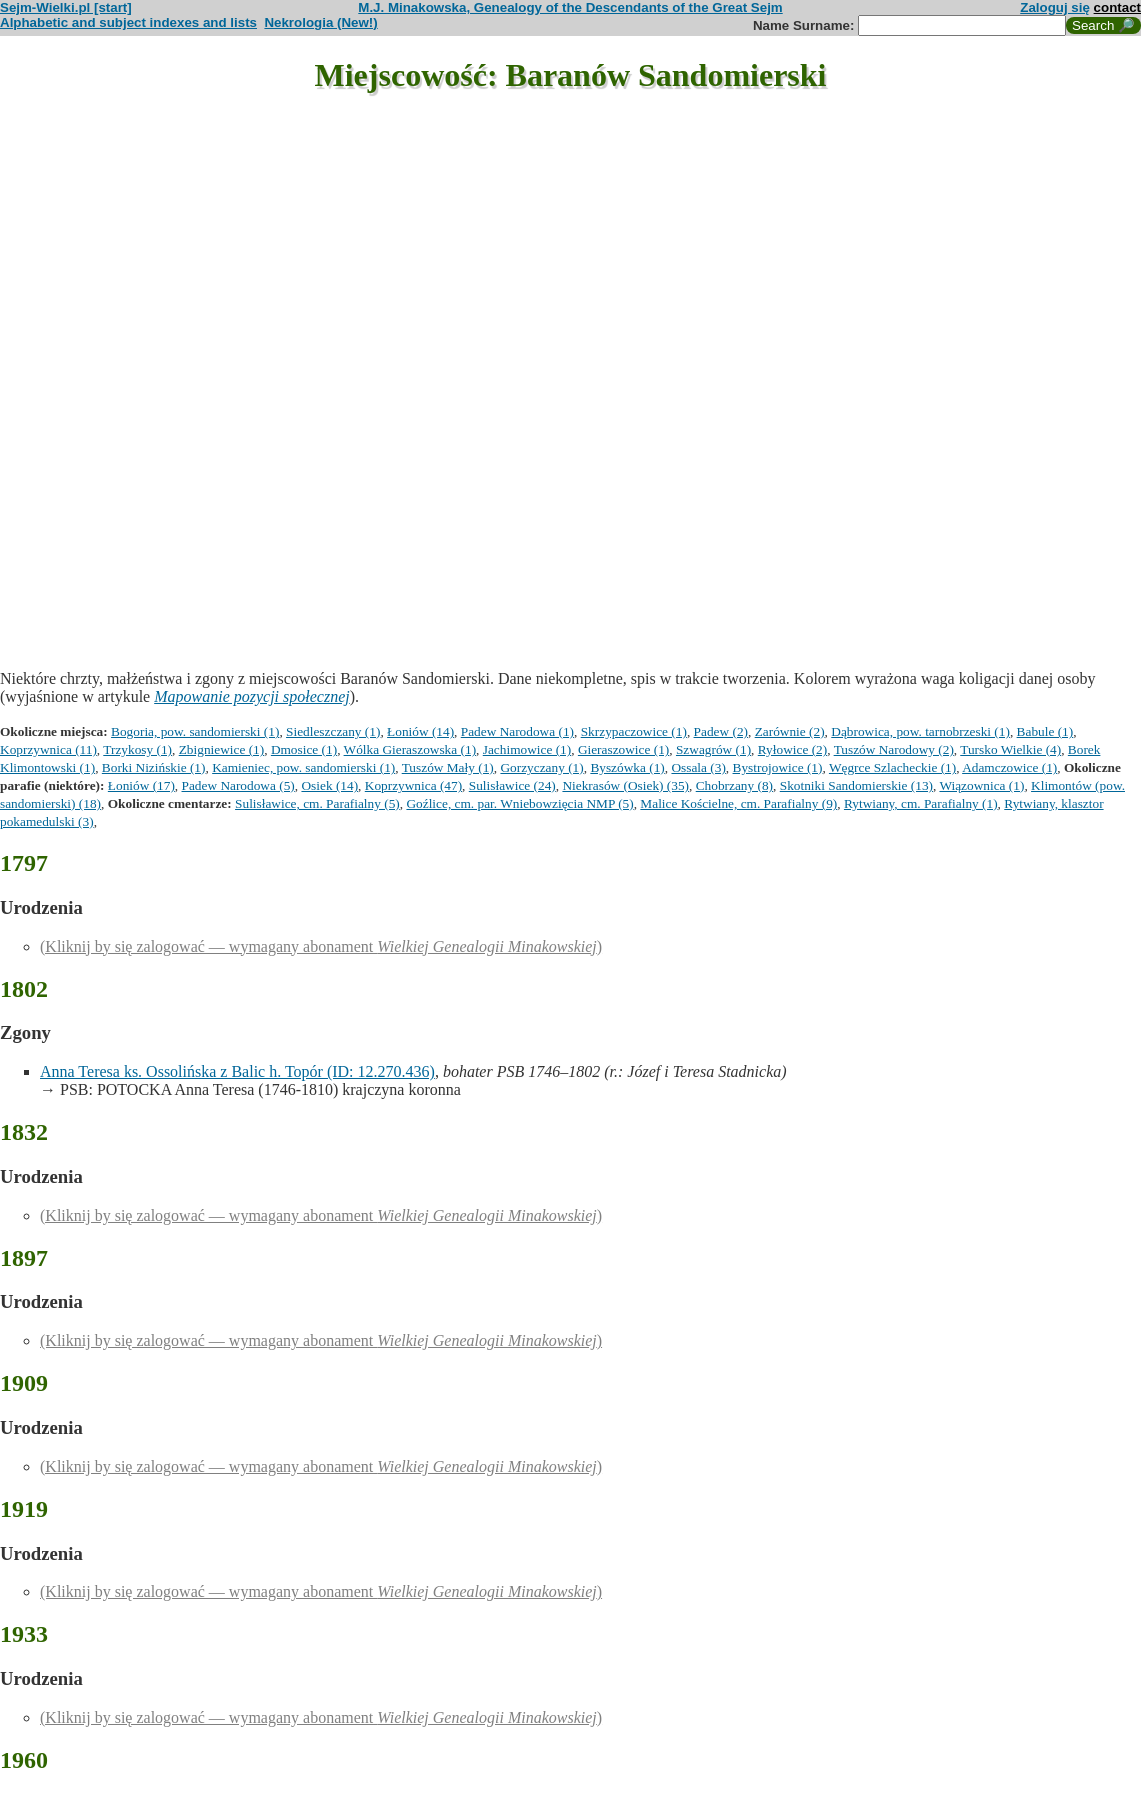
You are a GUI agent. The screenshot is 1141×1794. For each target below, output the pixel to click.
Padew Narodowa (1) (517, 731)
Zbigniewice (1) (222, 749)
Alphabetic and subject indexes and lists (128, 22)
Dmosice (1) (304, 749)
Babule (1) (1045, 731)
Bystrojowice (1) (778, 767)
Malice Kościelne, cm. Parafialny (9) (738, 803)
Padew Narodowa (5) (238, 785)
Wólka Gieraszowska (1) (410, 749)
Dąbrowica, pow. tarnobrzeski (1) (920, 731)
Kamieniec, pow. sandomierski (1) (303, 767)
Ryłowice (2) (792, 749)
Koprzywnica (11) (48, 749)
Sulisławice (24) (512, 785)
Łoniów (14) (420, 731)
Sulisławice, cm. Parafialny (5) (317, 803)
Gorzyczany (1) (541, 767)
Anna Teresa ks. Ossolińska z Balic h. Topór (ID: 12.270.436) (237, 1071)
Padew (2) (721, 731)
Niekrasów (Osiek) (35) (625, 785)
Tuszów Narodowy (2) (894, 749)
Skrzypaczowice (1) (634, 731)
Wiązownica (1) (981, 785)
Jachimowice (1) (527, 749)
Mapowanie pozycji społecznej (252, 696)
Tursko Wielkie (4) (1010, 749)
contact (1117, 7)
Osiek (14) (329, 785)
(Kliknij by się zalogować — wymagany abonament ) (321, 946)
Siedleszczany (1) (333, 731)
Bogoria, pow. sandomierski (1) (195, 731)
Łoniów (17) (141, 785)
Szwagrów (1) (713, 749)
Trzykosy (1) (137, 749)
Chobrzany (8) (734, 785)
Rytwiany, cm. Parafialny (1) (921, 803)
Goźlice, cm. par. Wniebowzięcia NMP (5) (519, 803)
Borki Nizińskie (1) (154, 767)
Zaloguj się (1055, 7)
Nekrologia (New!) (320, 22)
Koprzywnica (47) (413, 785)
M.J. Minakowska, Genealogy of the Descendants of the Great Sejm (570, 7)
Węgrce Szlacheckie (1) (892, 767)
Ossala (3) (698, 767)
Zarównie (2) (790, 731)
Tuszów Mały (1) (448, 767)
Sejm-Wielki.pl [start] (66, 7)
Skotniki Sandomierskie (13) (856, 785)
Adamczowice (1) (1009, 767)
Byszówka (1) (627, 767)
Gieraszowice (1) (623, 749)
